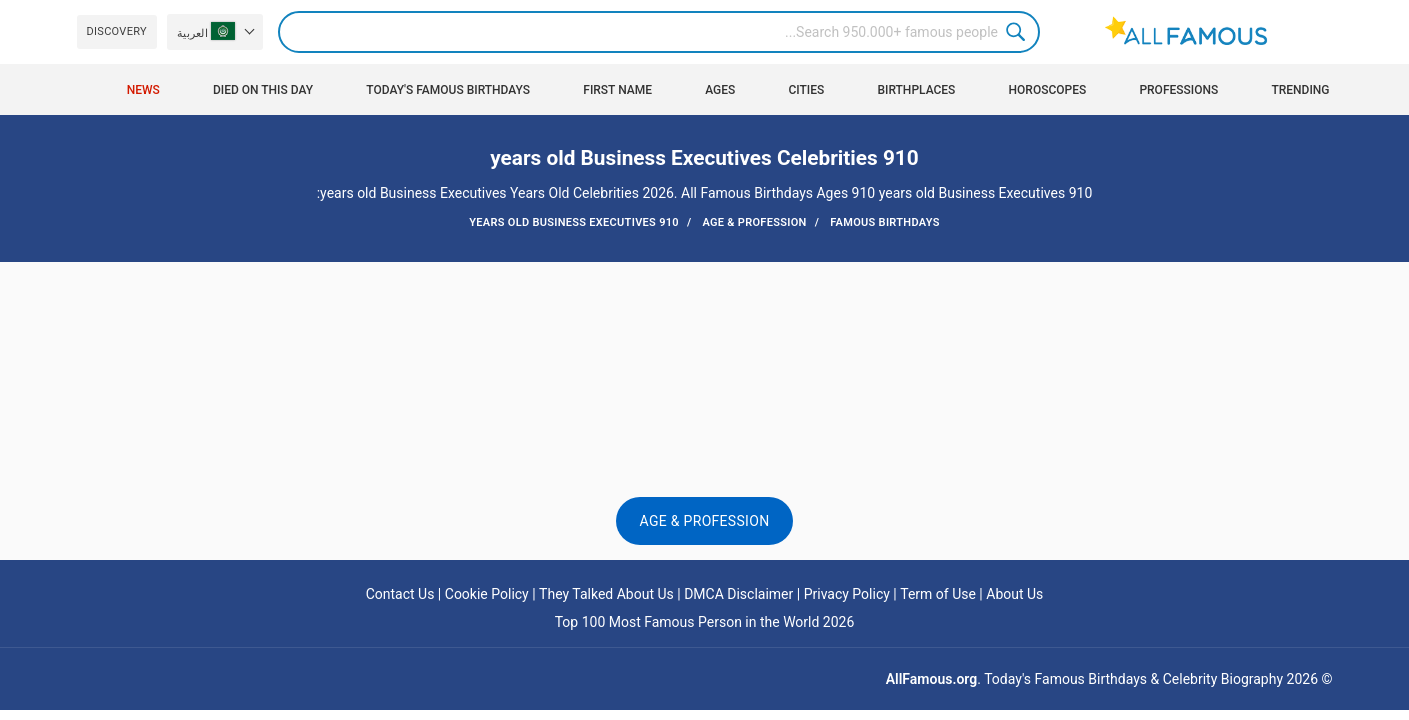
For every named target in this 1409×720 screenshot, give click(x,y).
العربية (206, 31)
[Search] (659, 32)
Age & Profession (705, 521)
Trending (1300, 90)
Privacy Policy (847, 594)
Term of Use (938, 594)
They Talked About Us (606, 594)
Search (1019, 32)
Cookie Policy (487, 594)
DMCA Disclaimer (738, 594)
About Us (1014, 594)
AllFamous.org (931, 679)
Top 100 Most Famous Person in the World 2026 (705, 622)
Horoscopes (1048, 90)
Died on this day (263, 90)
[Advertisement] (705, 322)
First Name (617, 90)
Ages (720, 90)
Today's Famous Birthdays (448, 90)
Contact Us (400, 594)
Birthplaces (916, 90)
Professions (1178, 90)
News (143, 90)
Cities (806, 90)
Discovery (117, 31)
